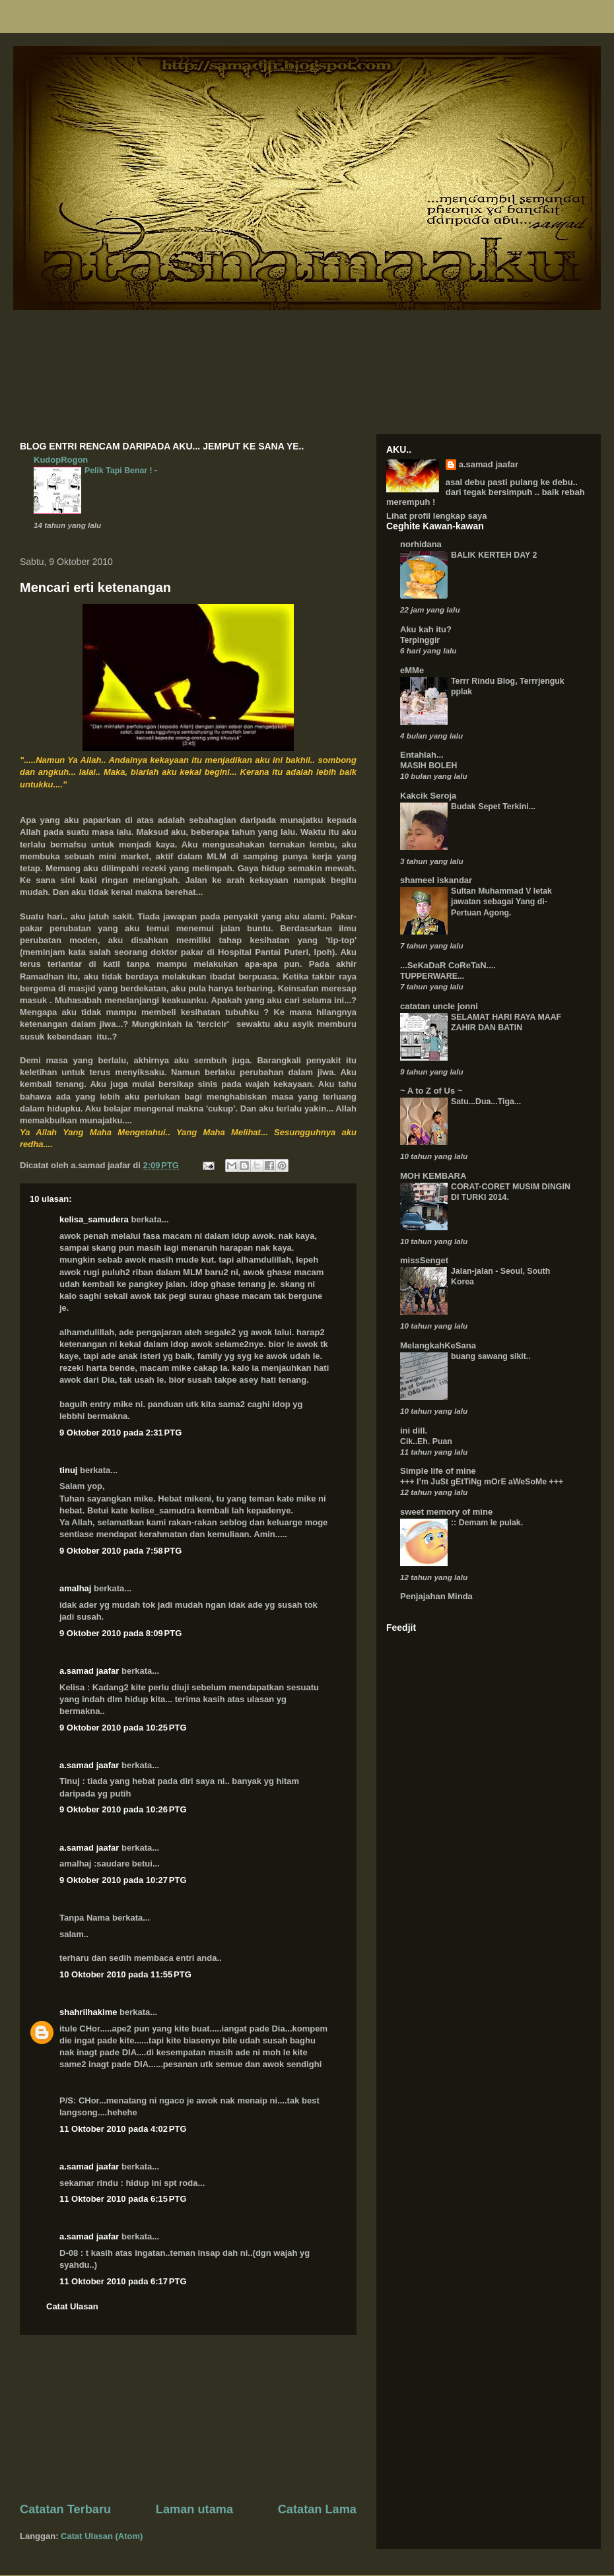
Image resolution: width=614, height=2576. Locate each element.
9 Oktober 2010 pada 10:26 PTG (123, 1809)
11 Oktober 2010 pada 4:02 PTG (123, 2129)
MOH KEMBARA (433, 1176)
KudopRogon (61, 460)
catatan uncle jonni (439, 1006)
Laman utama (194, 2509)
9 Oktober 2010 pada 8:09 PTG (120, 1633)
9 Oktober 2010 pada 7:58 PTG (120, 1551)
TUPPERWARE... (432, 976)
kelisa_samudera (94, 1219)
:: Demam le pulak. (487, 1522)
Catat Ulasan (72, 2306)
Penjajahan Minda (436, 1596)
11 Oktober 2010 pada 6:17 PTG (123, 2281)
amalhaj (75, 1588)
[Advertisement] (188, 2418)
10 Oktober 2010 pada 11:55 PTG (125, 1974)
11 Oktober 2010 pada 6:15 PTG (123, 2199)
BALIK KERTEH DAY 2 (494, 555)
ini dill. (413, 1431)
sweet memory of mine (446, 1512)
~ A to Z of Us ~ (431, 1091)
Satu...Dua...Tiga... (486, 1101)
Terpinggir (420, 640)
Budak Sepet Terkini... (493, 806)
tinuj (68, 1470)
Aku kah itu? (426, 629)
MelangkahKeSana (438, 1345)
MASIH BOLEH (428, 765)
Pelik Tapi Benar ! (119, 470)
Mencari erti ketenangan (95, 587)
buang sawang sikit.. (491, 1356)
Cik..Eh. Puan (426, 1441)
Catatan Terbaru (65, 2509)
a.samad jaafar (89, 1671)
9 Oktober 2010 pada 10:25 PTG (123, 1728)
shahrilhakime (88, 2012)
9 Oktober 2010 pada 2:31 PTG (120, 1432)
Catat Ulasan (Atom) (102, 2536)
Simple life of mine (438, 1471)
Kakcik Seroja (428, 796)
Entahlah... (422, 755)
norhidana (421, 544)
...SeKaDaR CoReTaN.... (448, 965)
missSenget (424, 1260)
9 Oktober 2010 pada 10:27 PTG (123, 1880)
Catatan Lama (317, 2509)
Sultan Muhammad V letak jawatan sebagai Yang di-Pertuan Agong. (501, 901)
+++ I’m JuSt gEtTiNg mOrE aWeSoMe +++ (481, 1481)
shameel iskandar (436, 880)
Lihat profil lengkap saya (436, 516)
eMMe (412, 670)
